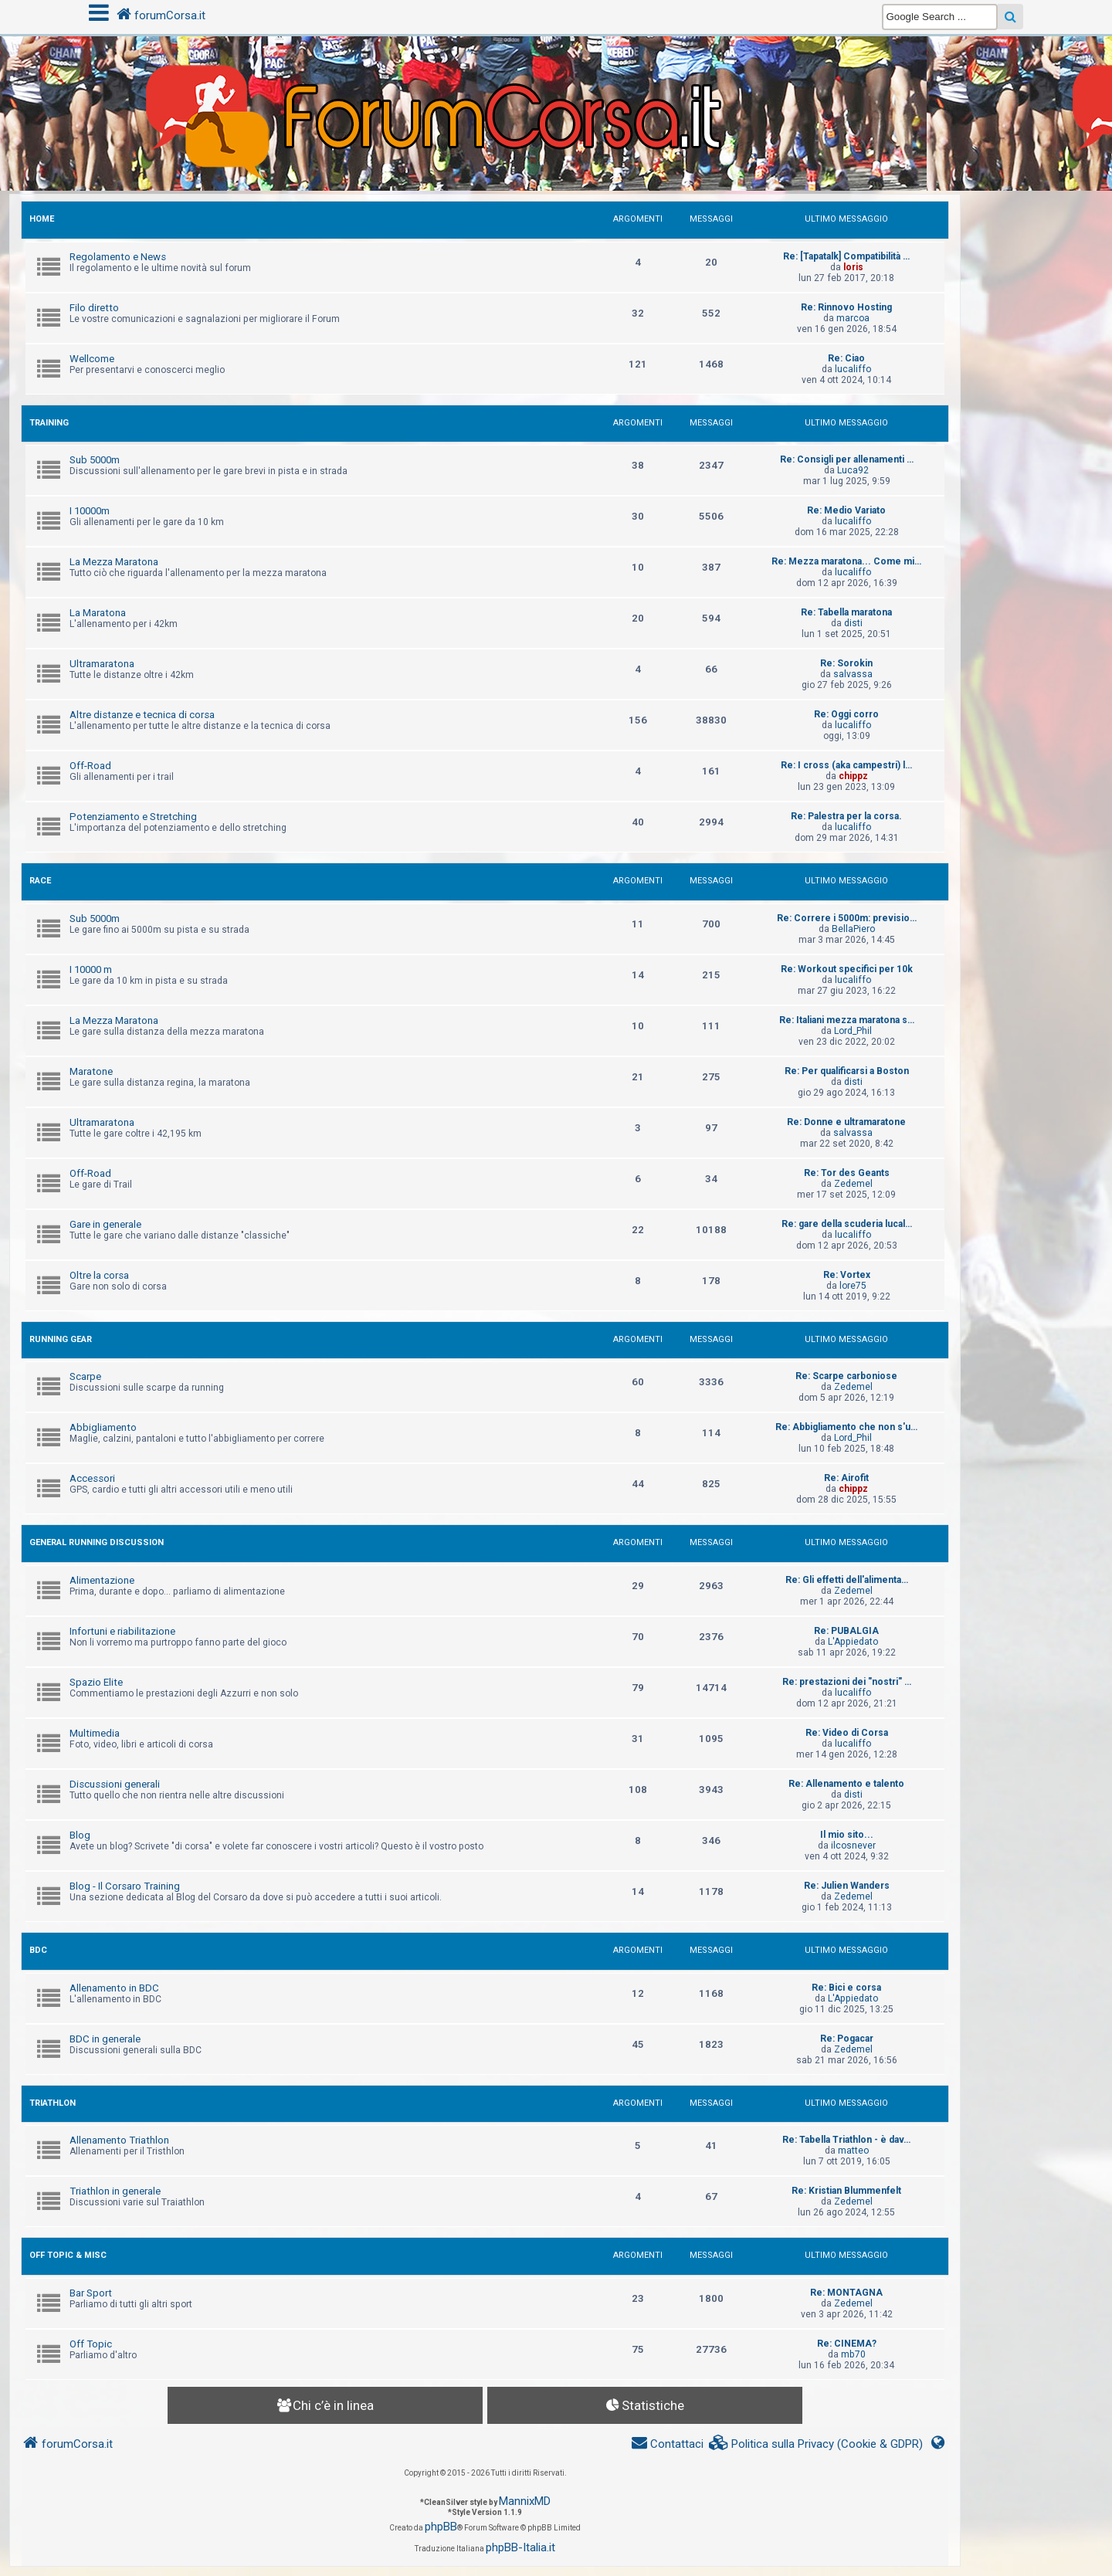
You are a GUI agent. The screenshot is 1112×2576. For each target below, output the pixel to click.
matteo (853, 2150)
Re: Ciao (846, 358)
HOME (41, 219)
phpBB (441, 2527)
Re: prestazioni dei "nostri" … (846, 1681)
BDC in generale (105, 2039)
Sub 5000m (95, 460)
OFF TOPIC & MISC (68, 2255)
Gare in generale (105, 1224)
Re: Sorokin (846, 663)
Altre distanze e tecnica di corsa (142, 714)
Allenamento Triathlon (119, 2140)
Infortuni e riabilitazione (122, 1631)
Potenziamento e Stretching (133, 816)
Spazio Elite (96, 1682)
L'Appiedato (853, 1641)
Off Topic (91, 2344)
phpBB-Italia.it (520, 2547)
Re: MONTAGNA (846, 2292)
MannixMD (525, 2501)
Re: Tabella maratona (846, 612)
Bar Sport (91, 2293)
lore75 (852, 1285)
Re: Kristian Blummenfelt (846, 2190)
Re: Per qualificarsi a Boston (847, 1071)
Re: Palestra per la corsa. (846, 816)
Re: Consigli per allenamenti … (847, 459)
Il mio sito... (846, 1834)
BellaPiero (853, 929)
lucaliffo (853, 369)
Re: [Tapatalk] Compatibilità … (846, 256)
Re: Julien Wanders (847, 1885)
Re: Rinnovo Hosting (846, 307)
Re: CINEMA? (846, 2343)
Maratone (91, 1071)
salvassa (853, 674)
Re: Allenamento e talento (846, 1783)
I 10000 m (91, 969)
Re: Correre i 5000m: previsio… (847, 918)
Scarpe (85, 1376)
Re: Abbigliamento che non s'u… (846, 1427)
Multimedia (95, 1733)
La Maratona (98, 613)
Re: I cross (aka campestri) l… (846, 765)
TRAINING (49, 423)
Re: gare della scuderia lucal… (846, 1224)
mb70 (853, 2354)
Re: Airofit (846, 1478)
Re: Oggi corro (846, 714)
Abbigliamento (103, 1427)
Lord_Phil (853, 1030)
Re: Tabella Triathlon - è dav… (846, 2139)
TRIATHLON (52, 2103)
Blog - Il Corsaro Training (125, 1886)
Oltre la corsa (99, 1275)
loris (853, 267)
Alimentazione (102, 1580)
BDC (38, 1950)
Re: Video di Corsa (846, 1732)
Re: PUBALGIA (846, 1630)
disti (853, 623)
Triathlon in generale (115, 2191)
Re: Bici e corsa (846, 1987)
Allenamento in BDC (114, 1988)
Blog (80, 1835)
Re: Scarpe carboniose (846, 1376)
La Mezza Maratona (114, 562)
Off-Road (90, 765)
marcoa (853, 318)
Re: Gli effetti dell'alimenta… (846, 1579)
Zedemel (853, 1183)
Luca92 (853, 470)
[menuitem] (816, 2444)
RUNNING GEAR (60, 1339)
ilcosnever (853, 1845)
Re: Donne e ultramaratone (846, 1122)
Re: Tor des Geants (847, 1173)
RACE (40, 881)
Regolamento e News (118, 257)
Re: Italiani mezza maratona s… (846, 1020)
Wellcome (92, 358)
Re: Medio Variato (846, 510)
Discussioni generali (115, 1784)
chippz (853, 776)
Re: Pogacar (846, 2038)
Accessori (92, 1478)
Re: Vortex (846, 1274)
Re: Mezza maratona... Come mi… (846, 561)
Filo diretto (94, 308)
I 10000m (90, 511)
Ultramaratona (102, 663)
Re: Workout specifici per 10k (847, 969)
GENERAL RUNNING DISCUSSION (96, 1542)
